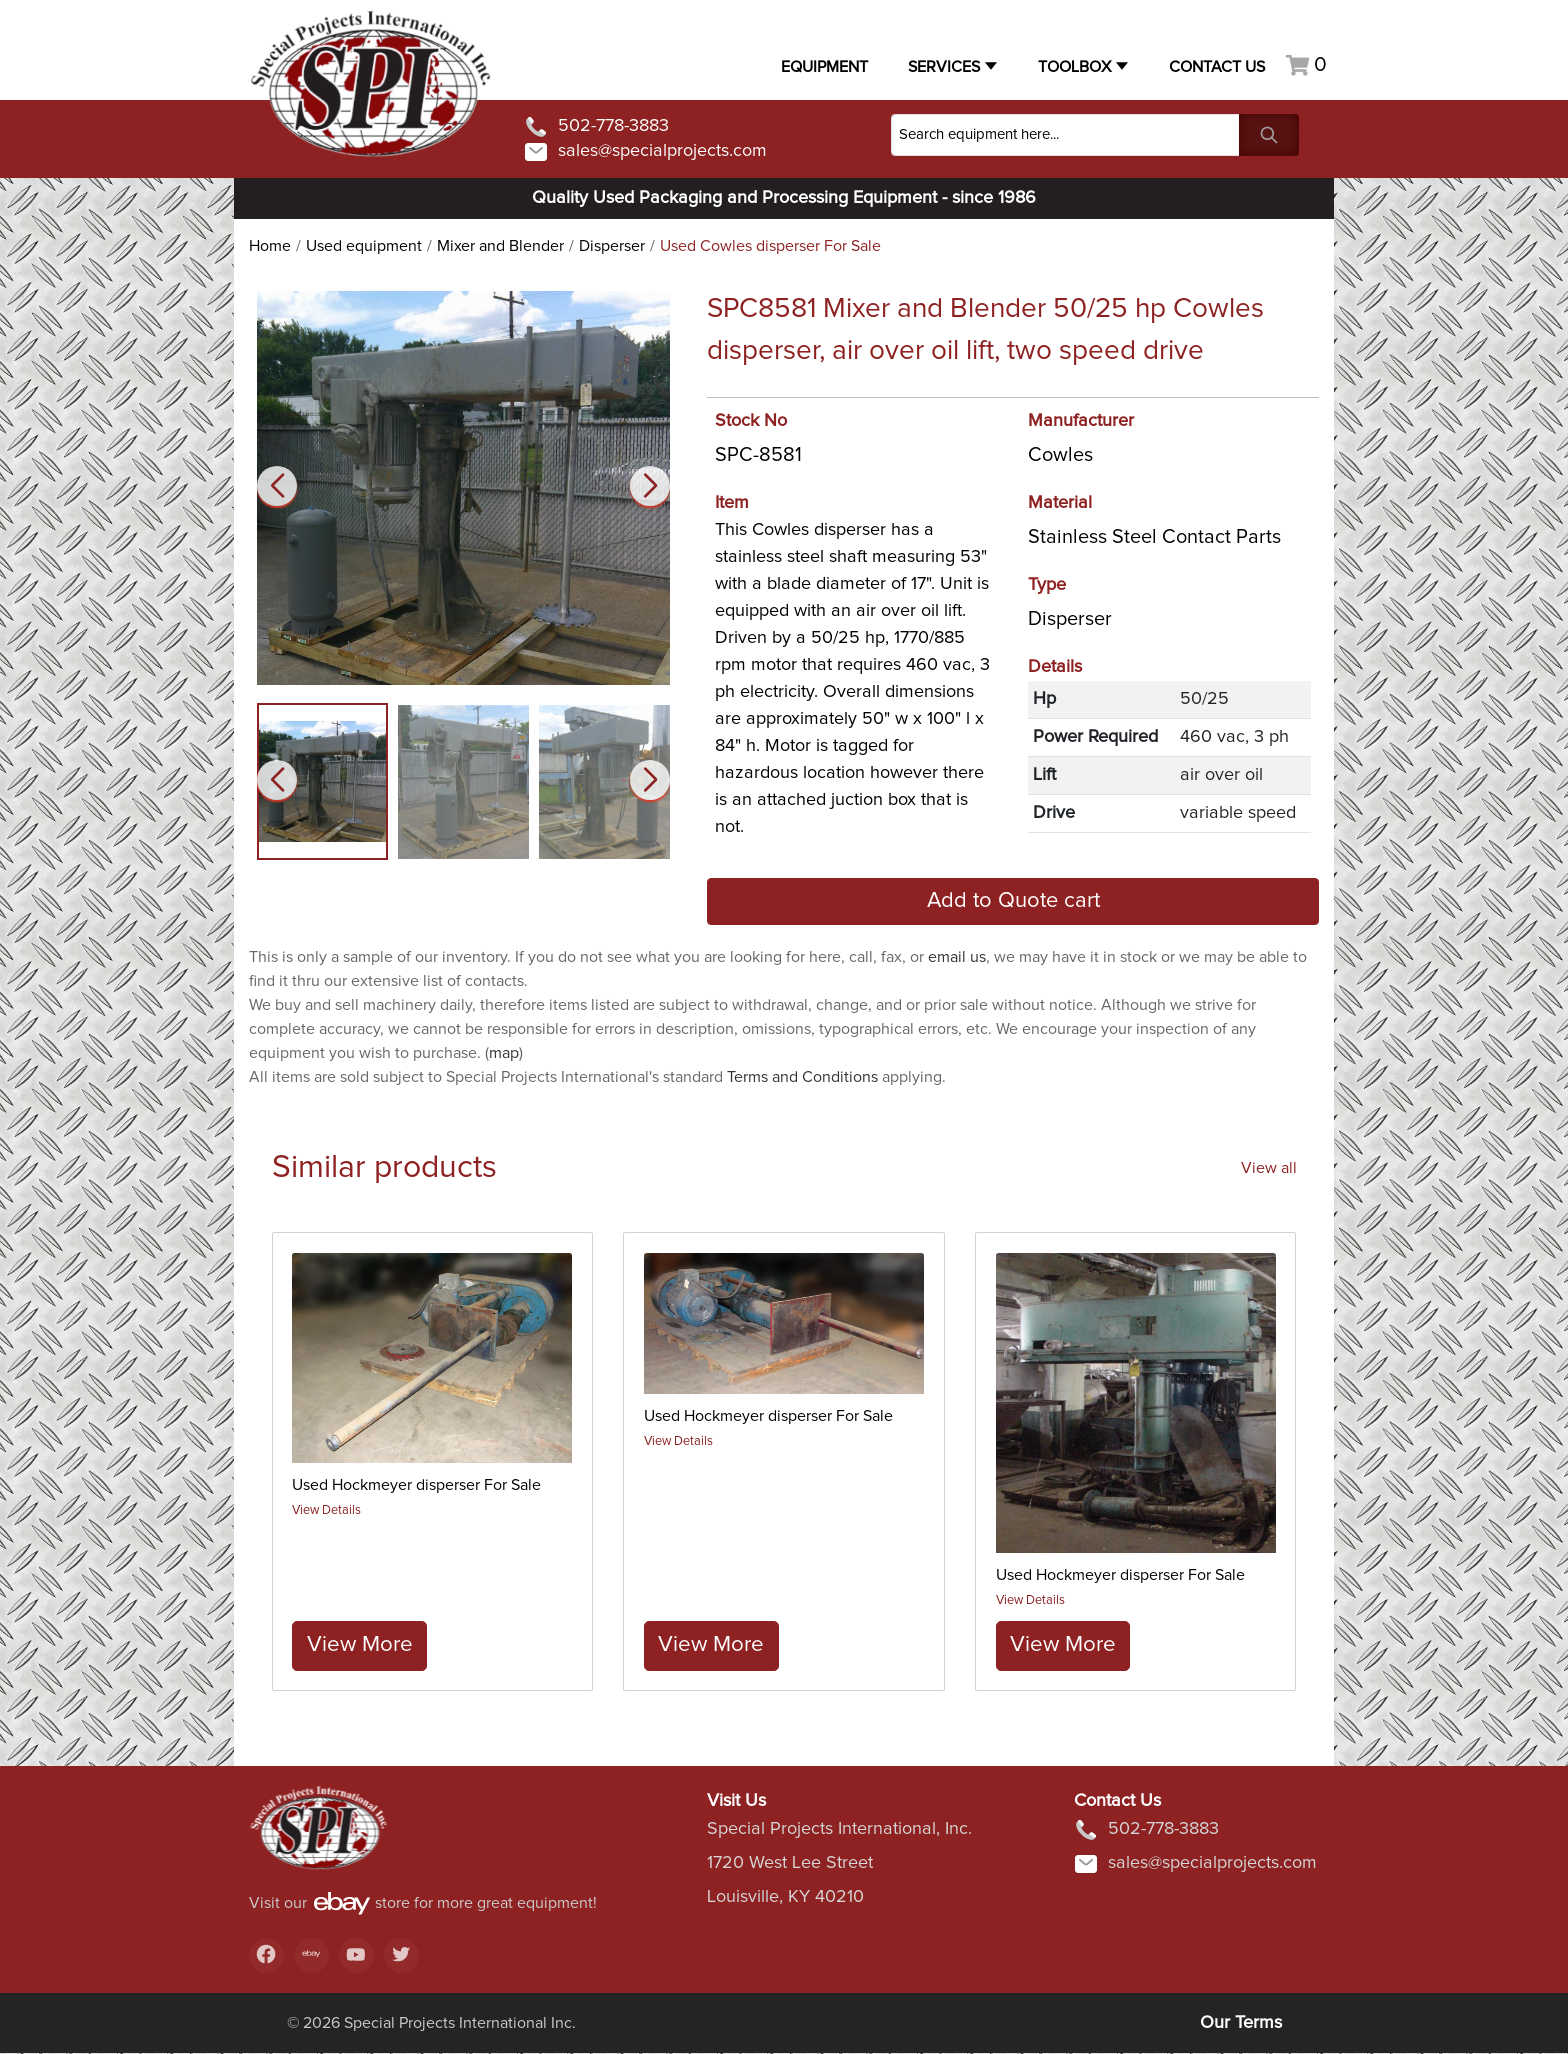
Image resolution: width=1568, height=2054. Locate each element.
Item (732, 503)
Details (1055, 667)
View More (360, 1644)
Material (1060, 503)
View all (1269, 1168)
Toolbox (1074, 67)
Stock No (751, 421)
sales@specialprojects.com (645, 152)
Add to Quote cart (1013, 901)
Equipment (824, 67)
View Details (327, 1510)
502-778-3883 (596, 127)
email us (957, 957)
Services (944, 67)
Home (270, 246)
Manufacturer (1081, 421)
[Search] (1065, 135)
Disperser (612, 246)
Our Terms (1241, 2024)
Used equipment (364, 246)
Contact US (1217, 67)
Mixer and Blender (500, 246)
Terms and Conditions (802, 1077)
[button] (650, 486)
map (504, 1053)
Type (1047, 585)
